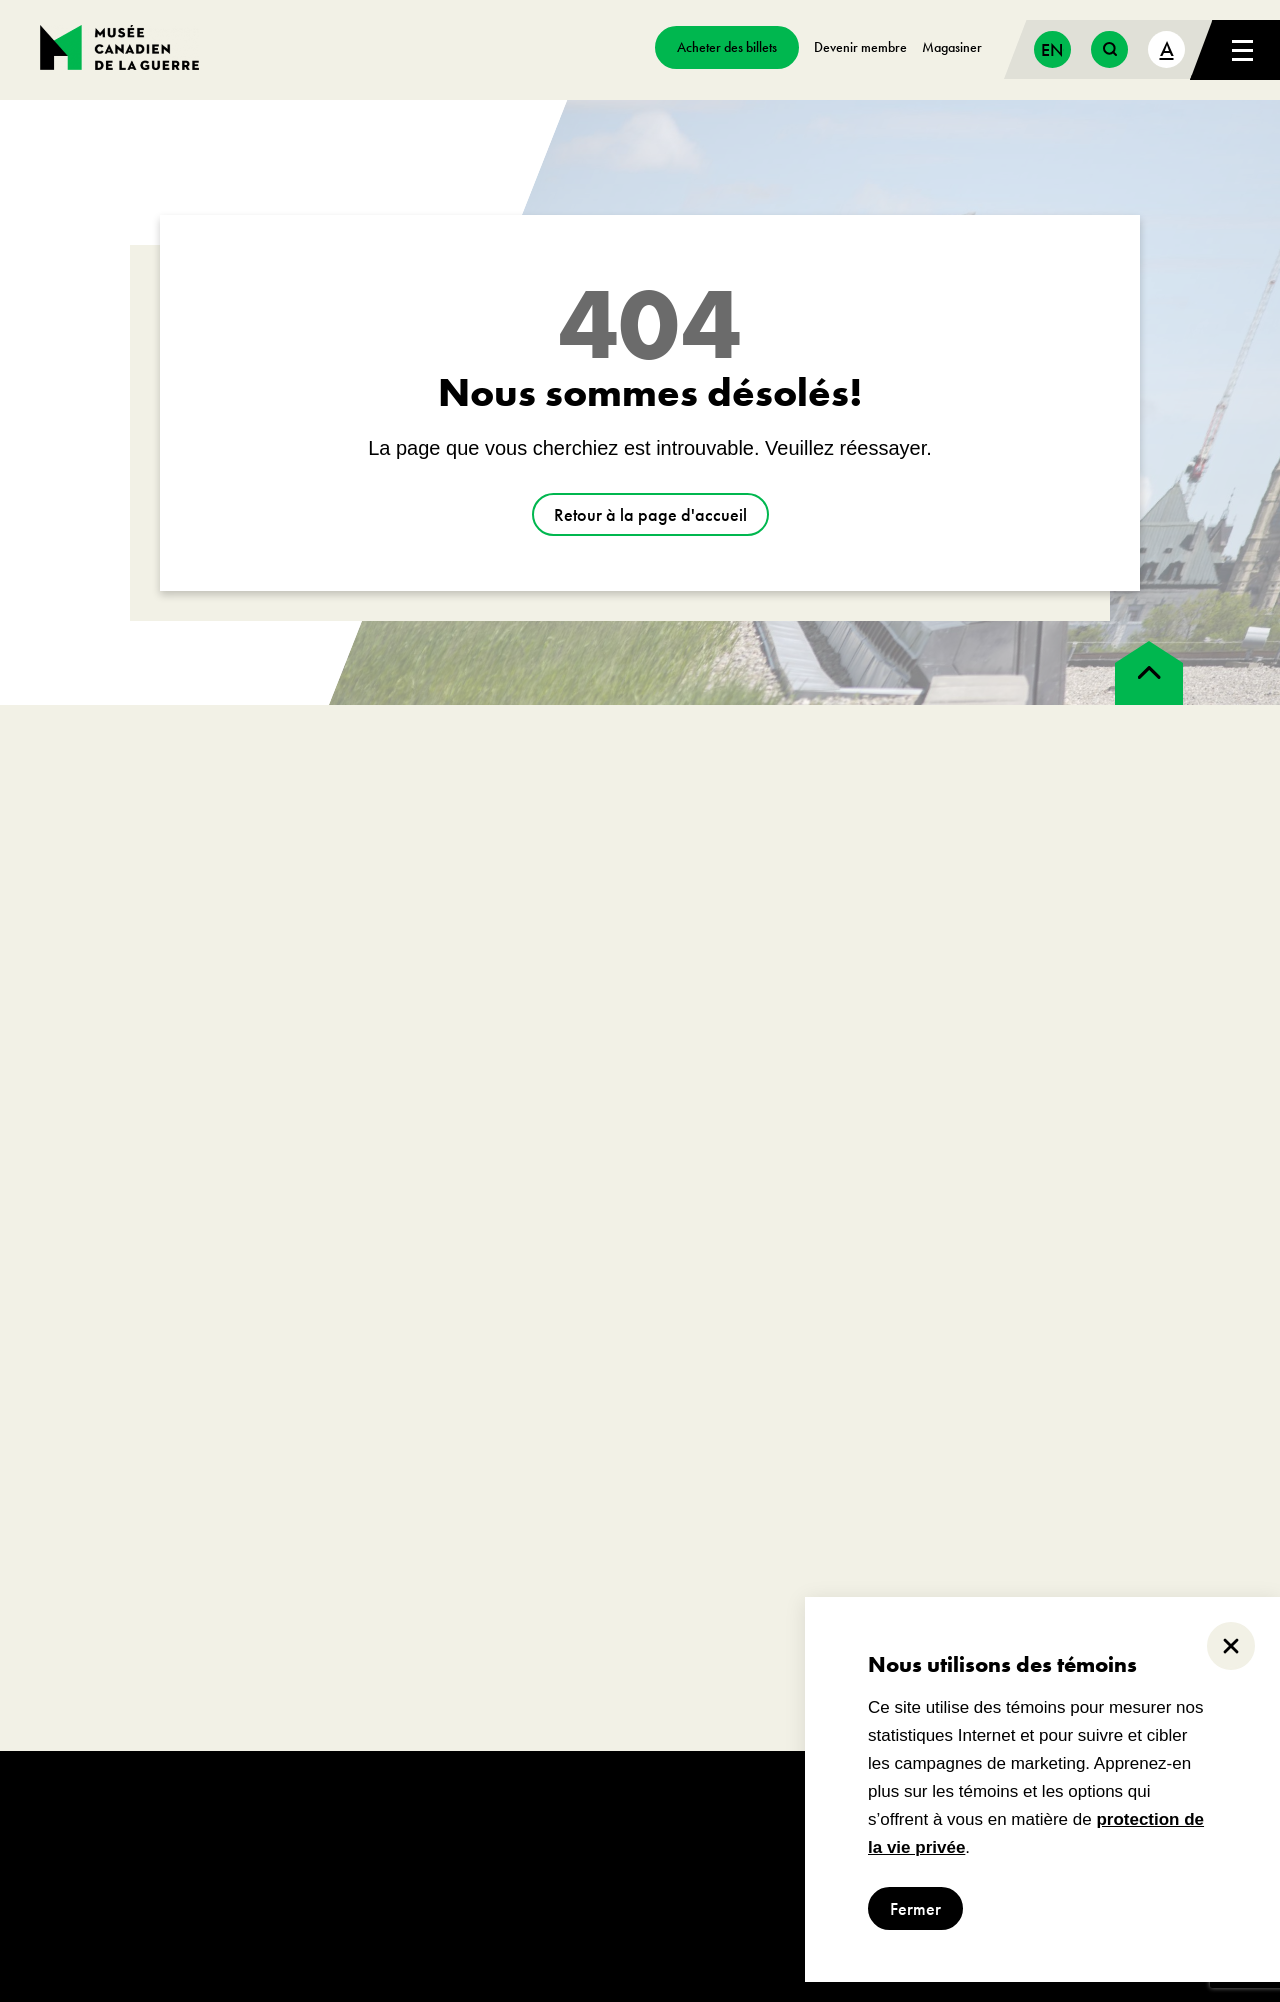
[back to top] (1149, 673)
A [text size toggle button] (1167, 48)
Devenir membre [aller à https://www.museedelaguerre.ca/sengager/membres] (860, 47)
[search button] (1109, 49)
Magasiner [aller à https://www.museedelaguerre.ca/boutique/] (952, 47)
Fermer (915, 1908)
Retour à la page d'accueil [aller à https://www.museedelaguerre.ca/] (650, 514)
